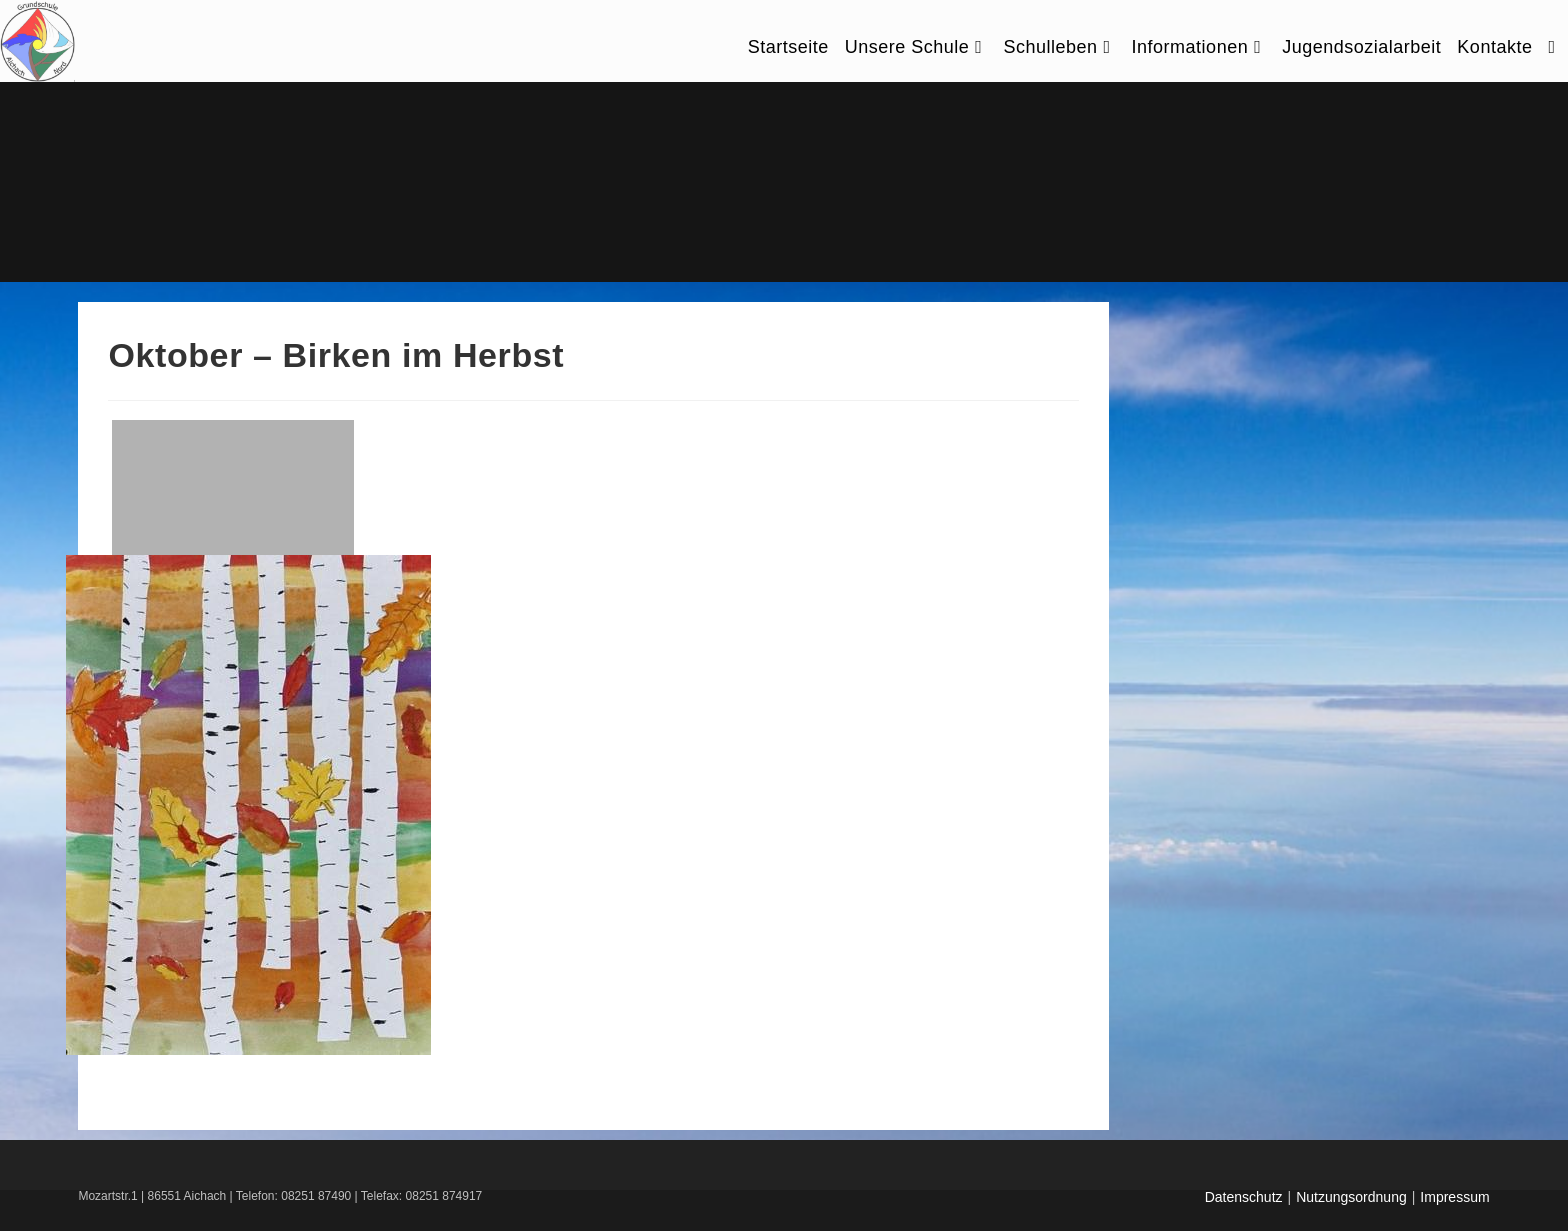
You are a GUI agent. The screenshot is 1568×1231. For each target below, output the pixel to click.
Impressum (1454, 1197)
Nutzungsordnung (1351, 1197)
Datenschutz (1244, 1197)
